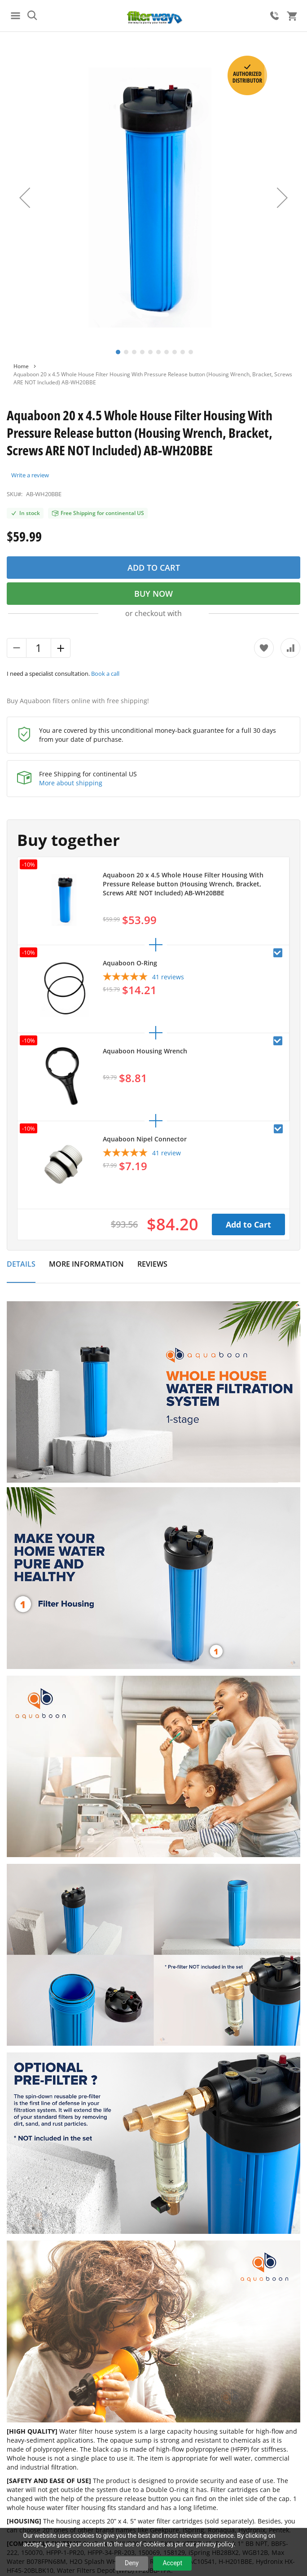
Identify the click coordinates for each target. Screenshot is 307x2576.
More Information (86, 1264)
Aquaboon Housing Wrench (145, 1051)
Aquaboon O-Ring (130, 963)
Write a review (30, 475)
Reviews (152, 1264)
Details (21, 1264)
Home (21, 366)
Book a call (105, 673)
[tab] (21, 1269)
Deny (132, 2563)
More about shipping (70, 783)
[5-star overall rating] (143, 977)
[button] (25, 197)
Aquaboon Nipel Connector (145, 1139)
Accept (172, 2563)
